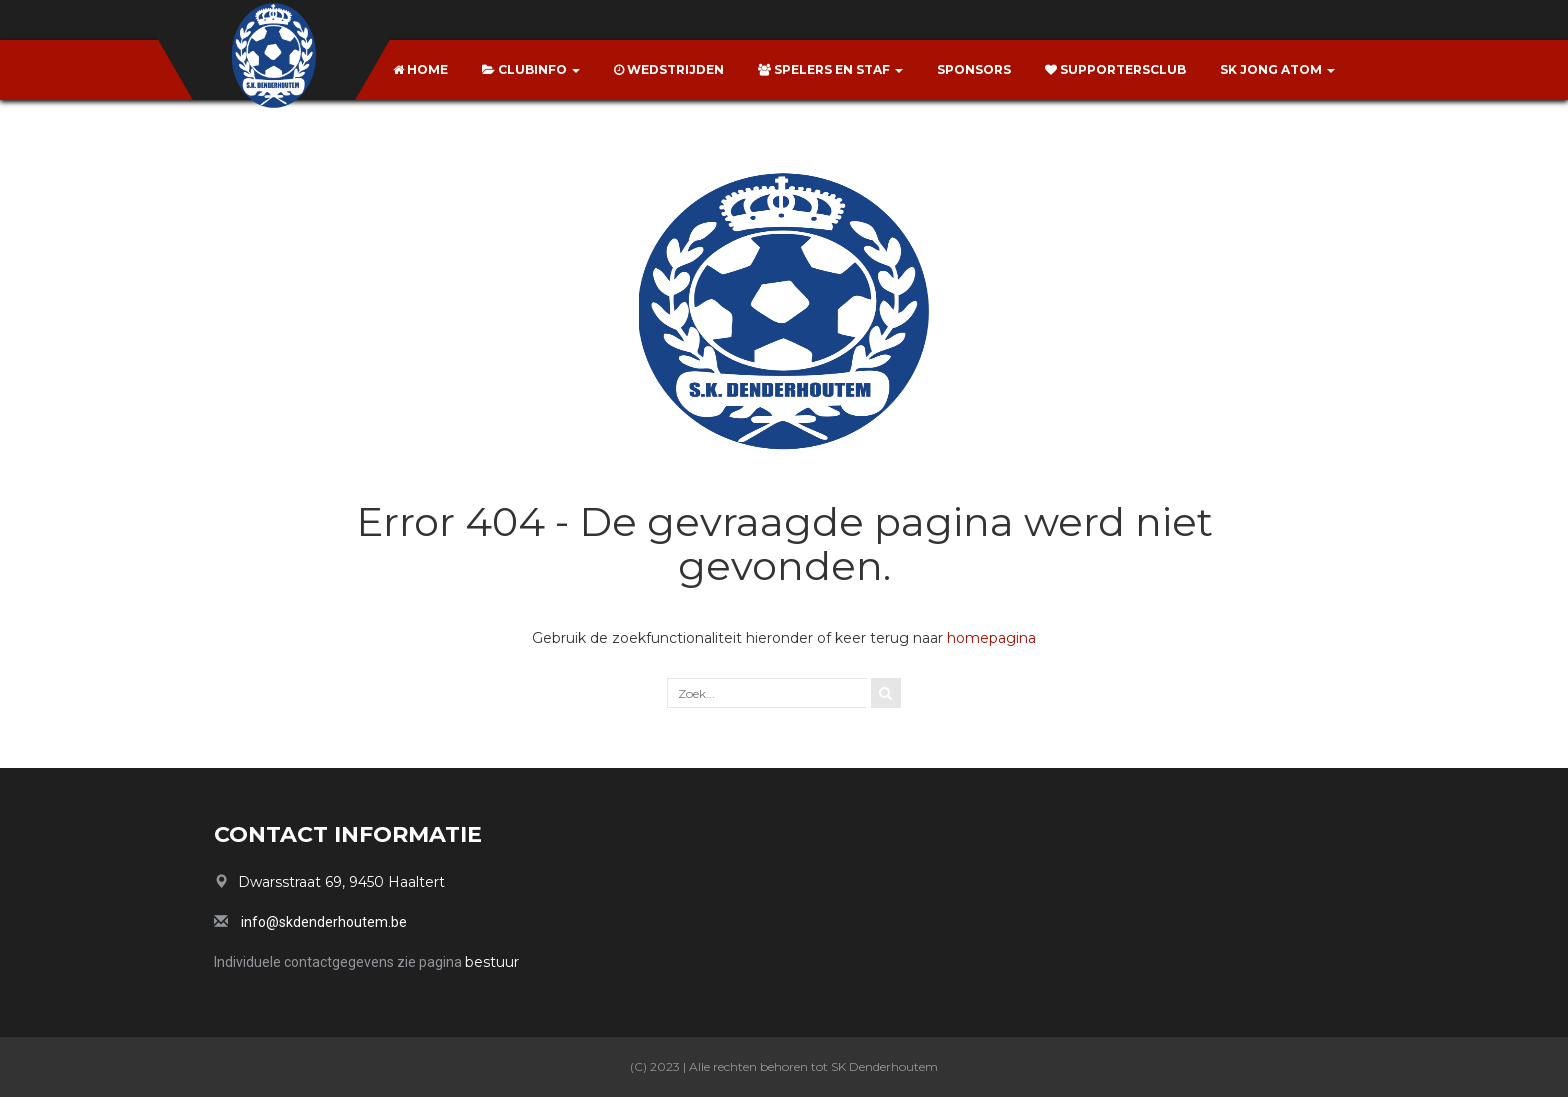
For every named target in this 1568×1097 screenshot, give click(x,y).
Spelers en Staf (830, 69)
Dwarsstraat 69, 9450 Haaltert (341, 882)
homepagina (991, 638)
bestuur (492, 962)
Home (420, 69)
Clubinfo (531, 69)
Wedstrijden (669, 69)
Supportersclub (1115, 69)
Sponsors (974, 69)
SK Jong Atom (1277, 69)
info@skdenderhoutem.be (324, 922)
